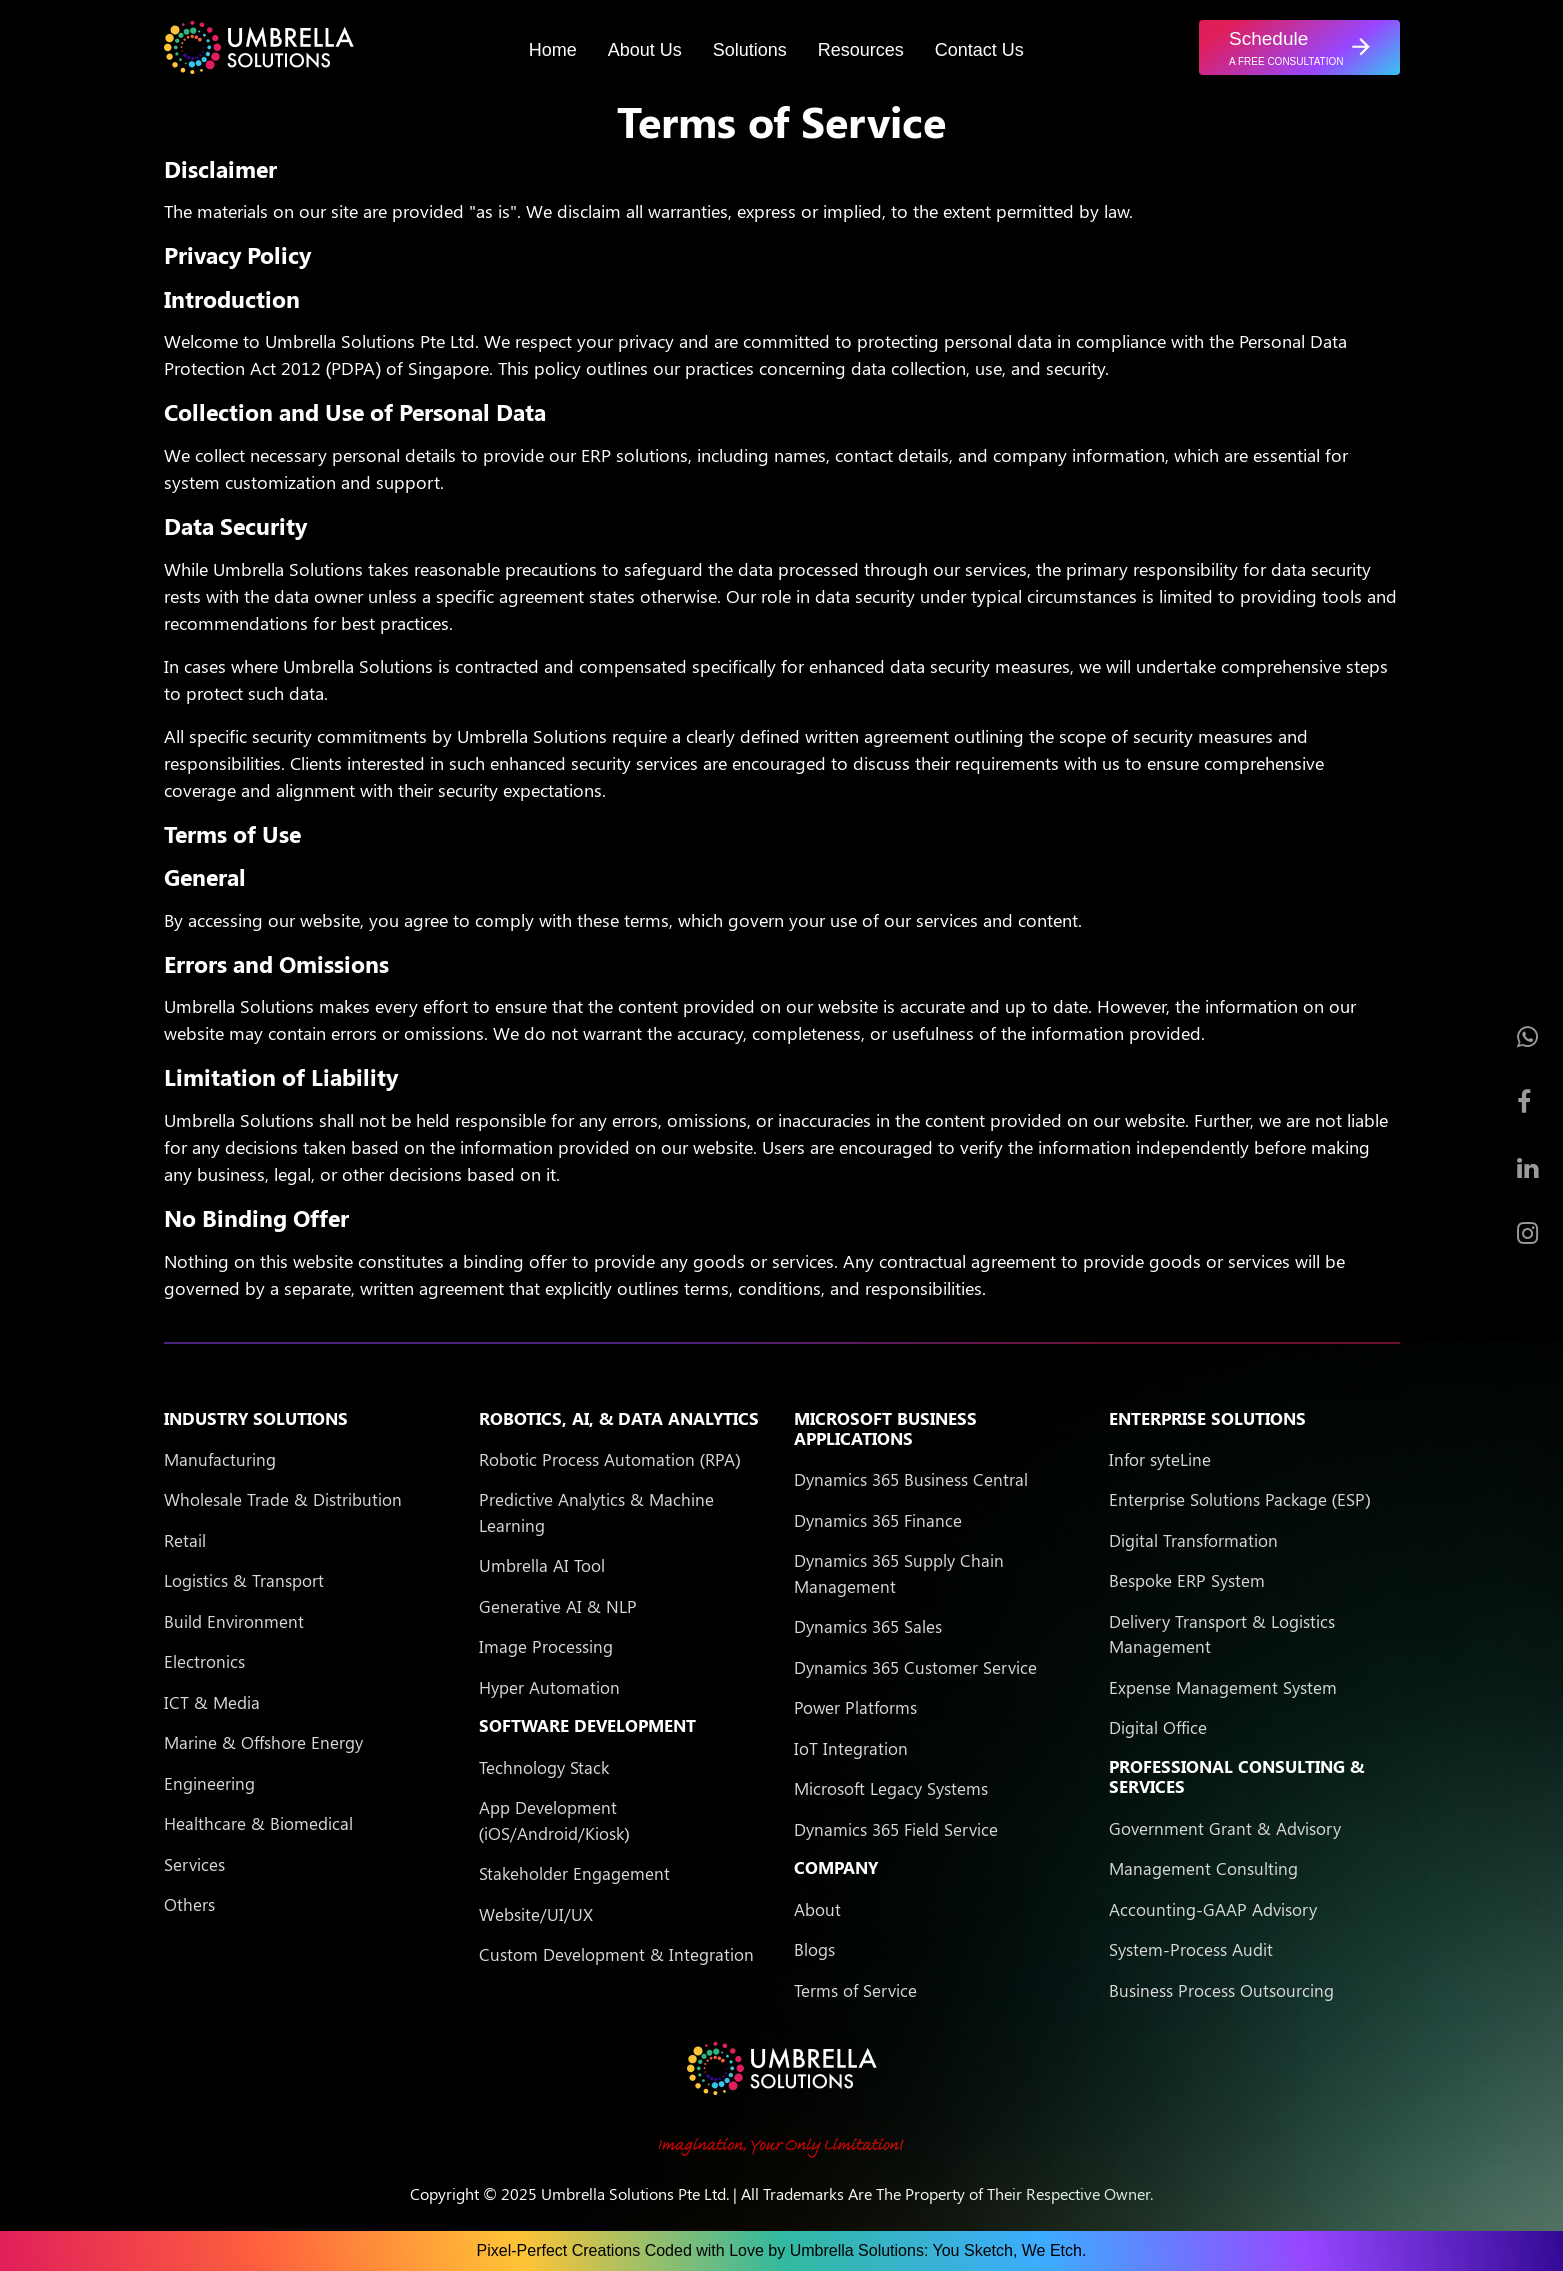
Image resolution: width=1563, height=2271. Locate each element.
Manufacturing (220, 1459)
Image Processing (546, 1646)
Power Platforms (855, 1707)
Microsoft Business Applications (885, 1428)
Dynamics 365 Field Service (896, 1829)
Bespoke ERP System (1187, 1580)
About (817, 1909)
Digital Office (1158, 1727)
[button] (1299, 47)
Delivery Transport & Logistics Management (1222, 1634)
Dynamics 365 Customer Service (915, 1667)
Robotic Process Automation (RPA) (610, 1459)
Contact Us (979, 50)
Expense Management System (1223, 1687)
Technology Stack (544, 1767)
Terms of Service (855, 1990)
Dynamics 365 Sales (868, 1626)
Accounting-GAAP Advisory (1213, 1909)
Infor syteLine (1160, 1459)
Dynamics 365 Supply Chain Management (899, 1573)
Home (553, 50)
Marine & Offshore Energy (263, 1742)
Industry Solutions (256, 1418)
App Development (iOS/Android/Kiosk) (554, 1820)
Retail (185, 1540)
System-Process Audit (1191, 1949)
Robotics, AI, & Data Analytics (619, 1418)
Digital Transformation (1193, 1540)
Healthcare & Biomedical (258, 1823)
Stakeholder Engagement (574, 1873)
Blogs (814, 1949)
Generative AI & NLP (558, 1606)
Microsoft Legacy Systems (891, 1788)
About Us (645, 50)
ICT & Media (212, 1702)
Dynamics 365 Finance (878, 1520)
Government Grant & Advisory (1225, 1828)
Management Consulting (1203, 1868)
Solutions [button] (750, 50)
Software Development (587, 1725)
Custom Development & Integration (616, 1954)
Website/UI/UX (536, 1914)
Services (194, 1864)
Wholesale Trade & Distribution (283, 1499)
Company (836, 1867)
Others (189, 1904)
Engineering (209, 1783)
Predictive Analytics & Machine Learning (596, 1512)
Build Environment (234, 1621)
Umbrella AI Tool (542, 1565)
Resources (861, 50)
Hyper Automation (549, 1687)
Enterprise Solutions (1207, 1418)
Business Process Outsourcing (1221, 1990)
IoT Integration (851, 1748)
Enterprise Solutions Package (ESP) (1240, 1499)
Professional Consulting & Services (1236, 1776)
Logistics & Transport (244, 1580)
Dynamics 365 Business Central (911, 1479)
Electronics (204, 1661)
